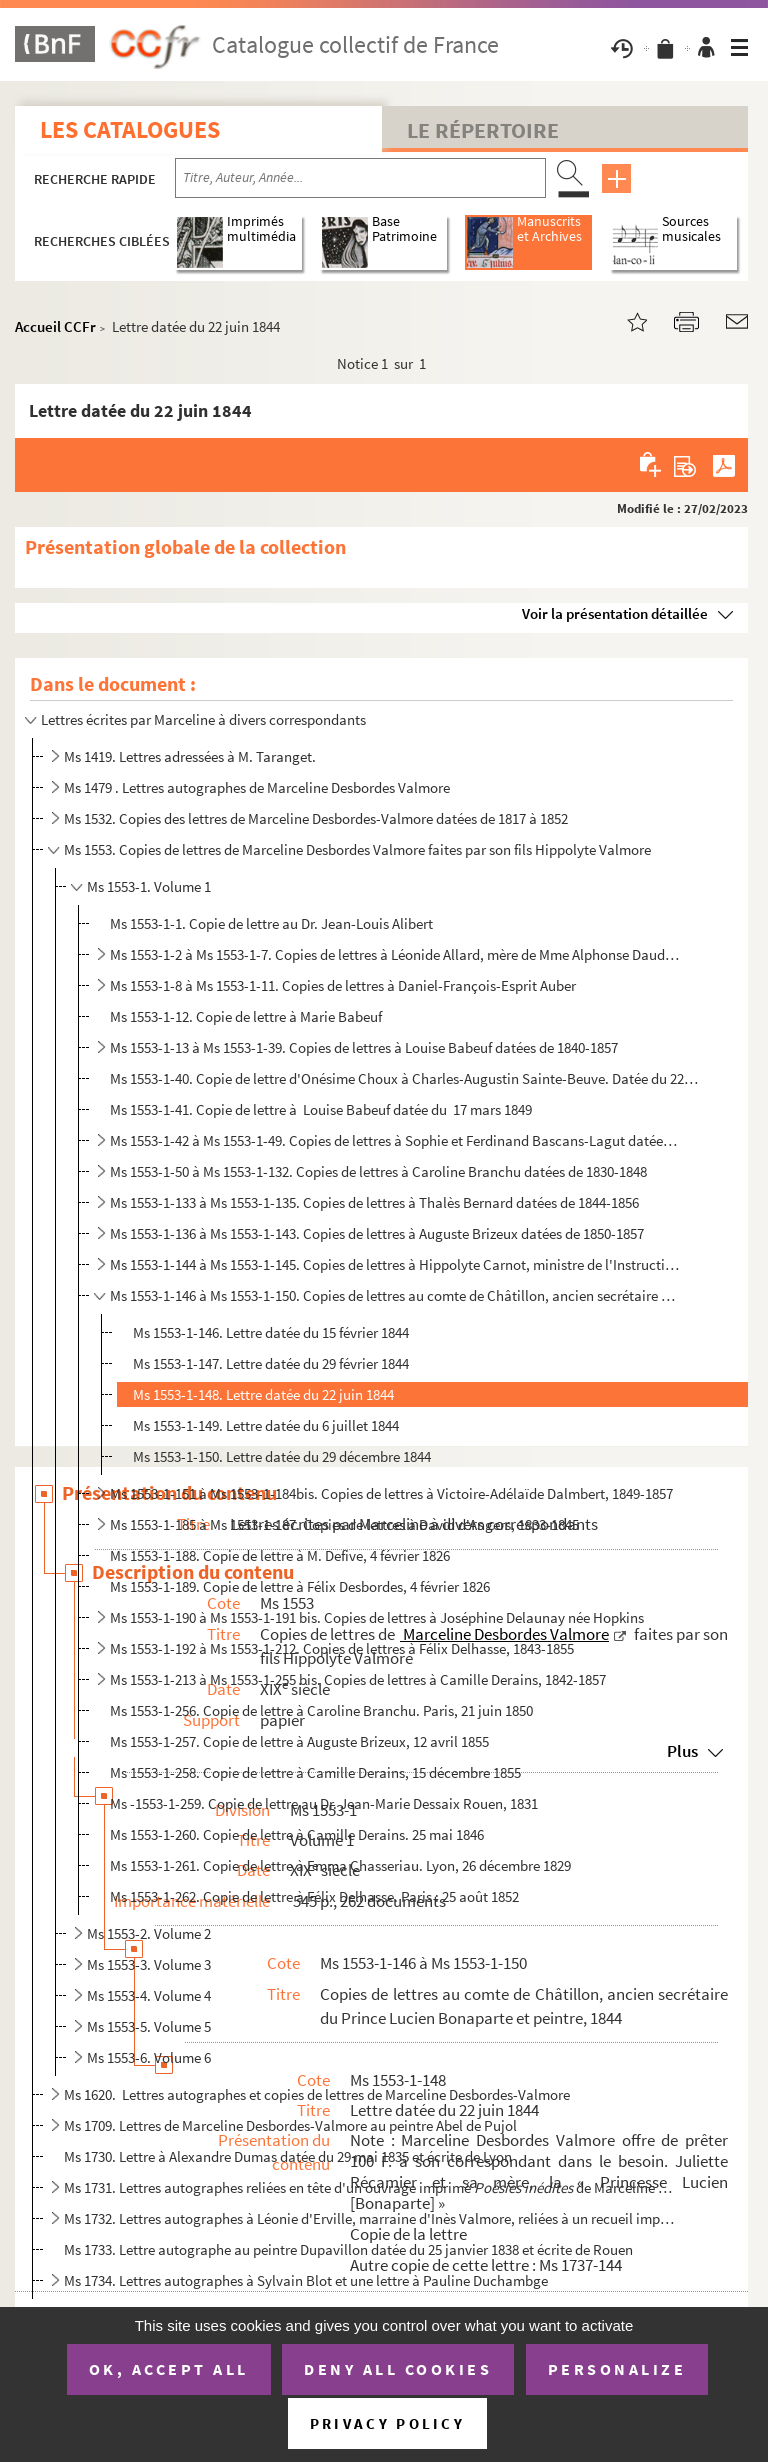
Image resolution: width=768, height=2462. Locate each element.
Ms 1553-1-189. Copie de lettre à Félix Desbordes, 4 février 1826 (300, 1586)
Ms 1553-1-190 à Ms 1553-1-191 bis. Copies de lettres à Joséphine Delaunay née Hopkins (377, 1617)
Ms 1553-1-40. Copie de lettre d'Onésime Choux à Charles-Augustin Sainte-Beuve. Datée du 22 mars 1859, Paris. (404, 1078)
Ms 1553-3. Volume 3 (149, 1964)
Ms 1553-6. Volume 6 (149, 2057)
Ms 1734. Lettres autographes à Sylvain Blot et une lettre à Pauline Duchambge (306, 2280)
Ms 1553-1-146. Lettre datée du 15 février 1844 (271, 1332)
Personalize (617, 2369)
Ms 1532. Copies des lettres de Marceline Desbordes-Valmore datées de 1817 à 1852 (316, 818)
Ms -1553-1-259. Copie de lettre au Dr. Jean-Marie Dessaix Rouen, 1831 (324, 1803)
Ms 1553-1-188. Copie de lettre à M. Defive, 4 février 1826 (280, 1555)
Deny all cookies (398, 2369)
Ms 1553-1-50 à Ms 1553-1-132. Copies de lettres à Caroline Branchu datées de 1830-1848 (378, 1171)
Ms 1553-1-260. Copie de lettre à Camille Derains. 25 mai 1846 (297, 1834)
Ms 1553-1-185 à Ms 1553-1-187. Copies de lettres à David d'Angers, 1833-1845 (344, 1524)
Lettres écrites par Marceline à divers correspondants (203, 719)
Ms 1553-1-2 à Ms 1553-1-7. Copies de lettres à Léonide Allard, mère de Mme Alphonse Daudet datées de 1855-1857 (396, 954)
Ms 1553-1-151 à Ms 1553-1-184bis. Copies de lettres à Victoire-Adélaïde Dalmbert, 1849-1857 (391, 1493)
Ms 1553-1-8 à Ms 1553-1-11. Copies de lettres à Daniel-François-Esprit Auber (343, 985)
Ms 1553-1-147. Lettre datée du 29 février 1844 (271, 1363)
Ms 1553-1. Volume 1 (149, 886)
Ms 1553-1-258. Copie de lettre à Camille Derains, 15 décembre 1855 (315, 1772)
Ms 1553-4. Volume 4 (149, 1995)
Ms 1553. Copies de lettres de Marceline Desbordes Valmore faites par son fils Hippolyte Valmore (357, 849)
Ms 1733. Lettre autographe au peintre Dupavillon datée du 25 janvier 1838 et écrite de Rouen (348, 2249)
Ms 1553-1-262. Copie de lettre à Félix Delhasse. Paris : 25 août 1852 (314, 1896)
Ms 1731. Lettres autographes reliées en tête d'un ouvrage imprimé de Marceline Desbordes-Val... (371, 2187)
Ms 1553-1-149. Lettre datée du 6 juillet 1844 (266, 1425)
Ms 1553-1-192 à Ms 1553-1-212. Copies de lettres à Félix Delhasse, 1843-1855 (342, 1648)
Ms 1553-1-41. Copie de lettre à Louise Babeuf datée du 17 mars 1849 (321, 1109)
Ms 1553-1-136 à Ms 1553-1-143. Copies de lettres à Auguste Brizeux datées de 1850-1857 (377, 1233)
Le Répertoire (483, 130)
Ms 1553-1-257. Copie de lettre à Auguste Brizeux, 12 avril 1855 (299, 1741)
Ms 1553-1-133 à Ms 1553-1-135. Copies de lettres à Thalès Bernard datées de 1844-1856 (374, 1202)
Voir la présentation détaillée (615, 613)
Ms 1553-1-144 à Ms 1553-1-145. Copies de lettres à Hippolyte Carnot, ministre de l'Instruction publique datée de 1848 (396, 1264)
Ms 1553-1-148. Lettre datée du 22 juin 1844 (263, 1394)
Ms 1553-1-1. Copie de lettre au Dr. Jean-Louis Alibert (271, 923)
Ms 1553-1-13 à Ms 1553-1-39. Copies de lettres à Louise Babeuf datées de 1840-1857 (364, 1047)
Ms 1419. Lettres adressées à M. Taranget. (190, 756)
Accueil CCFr (55, 326)
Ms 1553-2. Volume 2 (149, 1933)
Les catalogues (130, 129)
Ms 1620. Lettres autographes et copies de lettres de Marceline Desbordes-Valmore (317, 2094)
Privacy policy (387, 2423)
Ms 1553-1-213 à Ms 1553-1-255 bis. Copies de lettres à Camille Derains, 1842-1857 (358, 1679)
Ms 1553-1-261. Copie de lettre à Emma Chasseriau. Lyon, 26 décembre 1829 (340, 1865)
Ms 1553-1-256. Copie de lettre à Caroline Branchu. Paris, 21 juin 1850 (321, 1710)
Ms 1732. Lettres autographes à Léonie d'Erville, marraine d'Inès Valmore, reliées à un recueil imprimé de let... (371, 2218)
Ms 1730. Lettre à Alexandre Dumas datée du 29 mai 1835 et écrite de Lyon (288, 2156)
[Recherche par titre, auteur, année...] (360, 178)
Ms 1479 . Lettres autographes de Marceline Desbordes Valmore (257, 787)
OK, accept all (169, 2369)
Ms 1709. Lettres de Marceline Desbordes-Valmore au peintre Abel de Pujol (290, 2125)
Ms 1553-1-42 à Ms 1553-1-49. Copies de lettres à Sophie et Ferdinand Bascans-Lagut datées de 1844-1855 (396, 1140)
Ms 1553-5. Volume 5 (149, 2026)
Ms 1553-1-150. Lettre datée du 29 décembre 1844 (282, 1456)
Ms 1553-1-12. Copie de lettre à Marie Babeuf (246, 1016)
